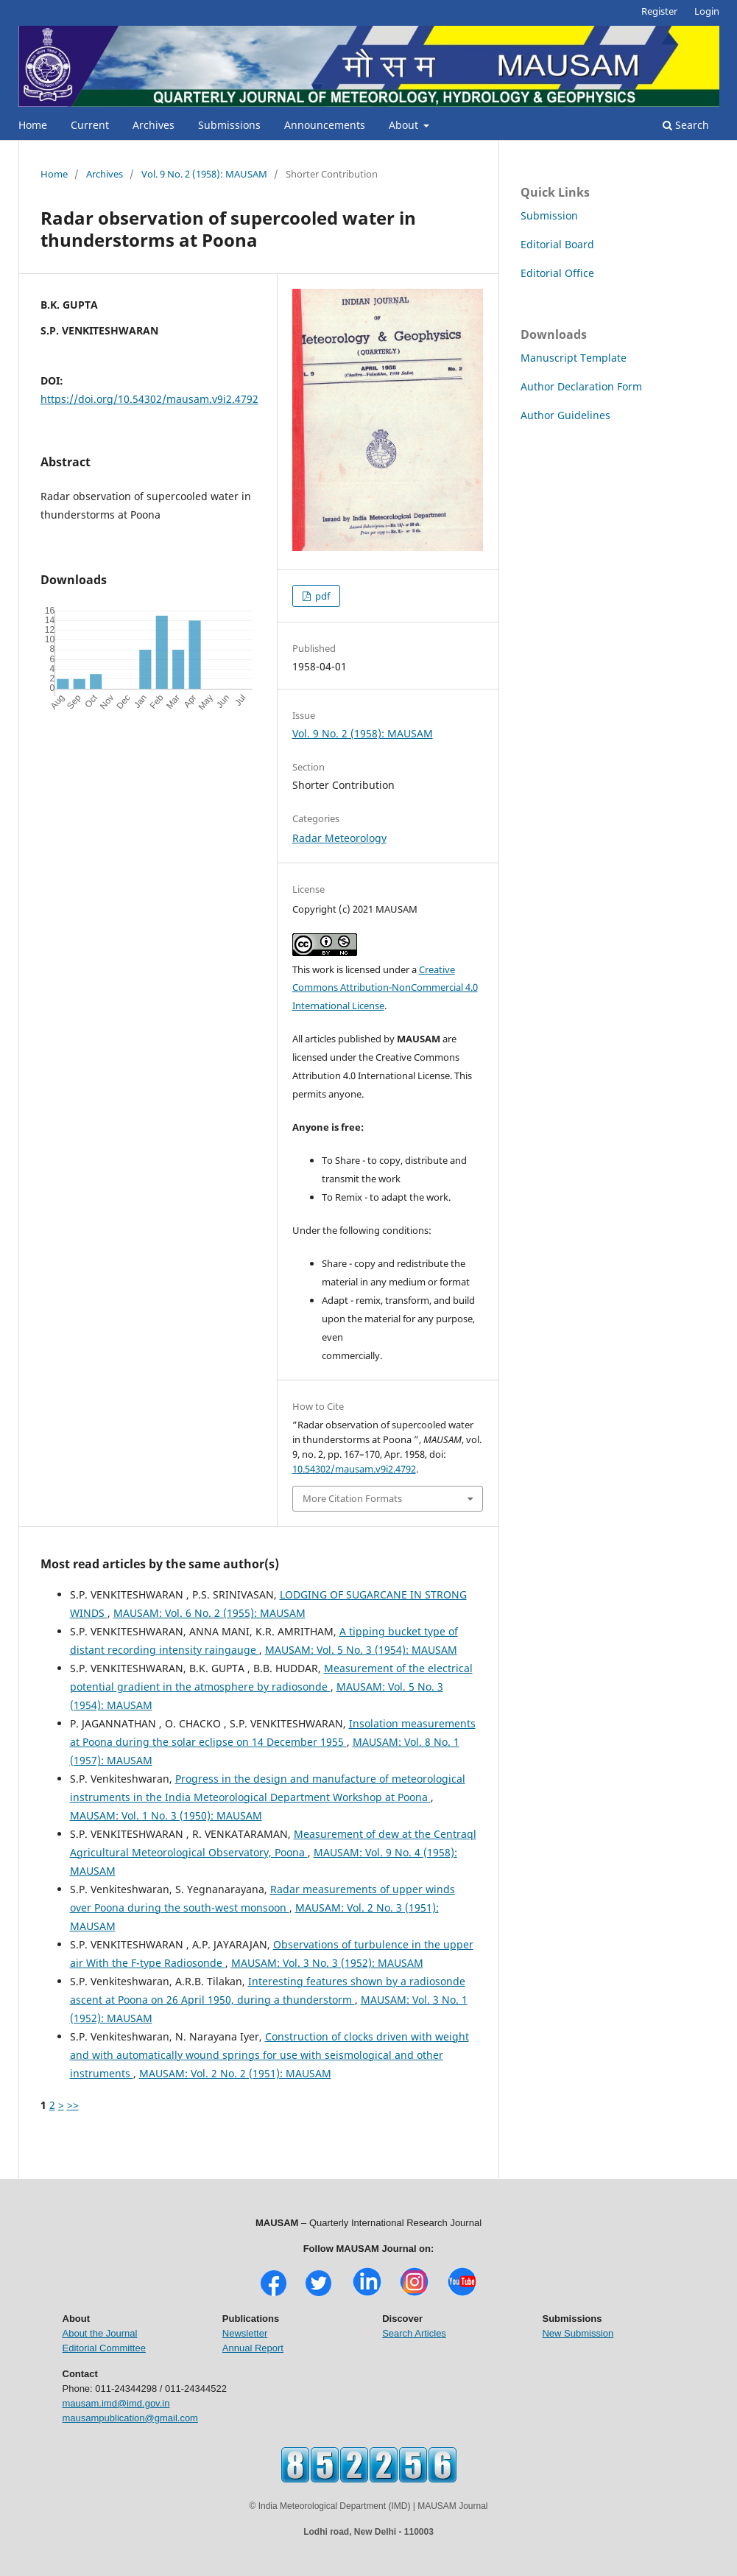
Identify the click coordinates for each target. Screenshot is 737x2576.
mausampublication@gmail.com (130, 2418)
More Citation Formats (352, 1498)
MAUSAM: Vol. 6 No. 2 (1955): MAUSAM (209, 1613)
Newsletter (244, 2333)
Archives (153, 125)
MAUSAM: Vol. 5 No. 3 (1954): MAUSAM (361, 1650)
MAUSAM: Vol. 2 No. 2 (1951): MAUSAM (235, 2073)
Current (90, 125)
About (405, 125)
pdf (321, 596)
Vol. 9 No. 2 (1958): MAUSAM (204, 173)
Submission (549, 215)
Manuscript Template (574, 358)
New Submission (577, 2333)
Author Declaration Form (581, 386)
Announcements (324, 125)
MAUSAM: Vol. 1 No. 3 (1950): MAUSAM (166, 1815)
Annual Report (252, 2348)
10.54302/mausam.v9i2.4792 (354, 1468)
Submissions (229, 125)
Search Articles (414, 2333)
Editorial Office (557, 273)
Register (659, 11)
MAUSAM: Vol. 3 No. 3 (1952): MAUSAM (327, 1963)
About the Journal (100, 2333)
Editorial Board (557, 244)
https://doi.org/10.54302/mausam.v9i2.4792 (149, 399)
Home (32, 125)
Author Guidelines (565, 415)
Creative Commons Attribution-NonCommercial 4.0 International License (385, 988)
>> (73, 2105)
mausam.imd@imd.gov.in (116, 2403)
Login (706, 11)
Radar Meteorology (339, 838)
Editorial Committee (104, 2348)
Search (686, 125)
